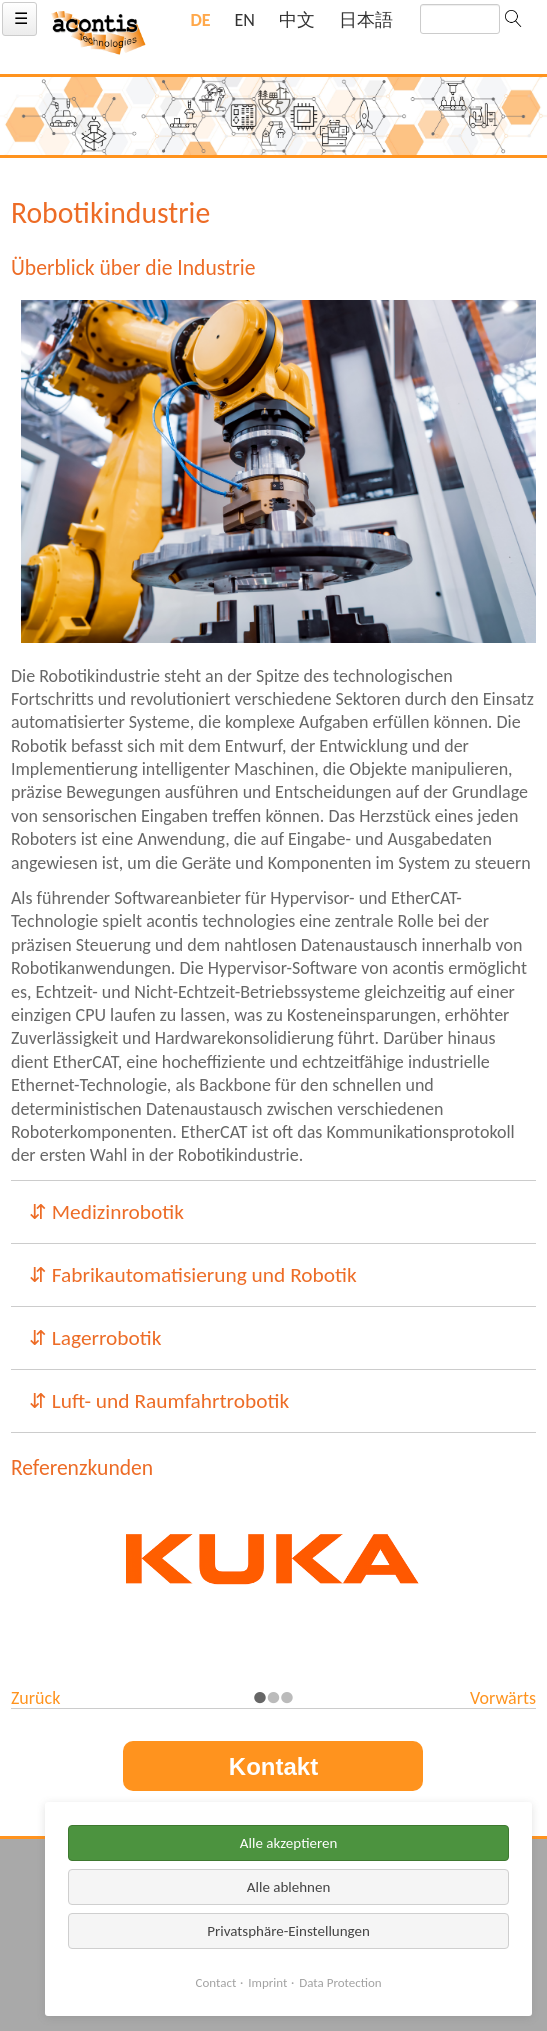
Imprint (267, 1982)
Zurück (35, 1698)
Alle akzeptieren (289, 1843)
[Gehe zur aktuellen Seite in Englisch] (245, 20)
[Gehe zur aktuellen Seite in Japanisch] (366, 20)
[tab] (273, 1212)
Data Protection (340, 1982)
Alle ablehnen (289, 1887)
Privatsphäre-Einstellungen (288, 1931)
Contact (216, 1982)
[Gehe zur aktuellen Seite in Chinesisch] (297, 20)
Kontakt (273, 1766)
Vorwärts (503, 1698)
